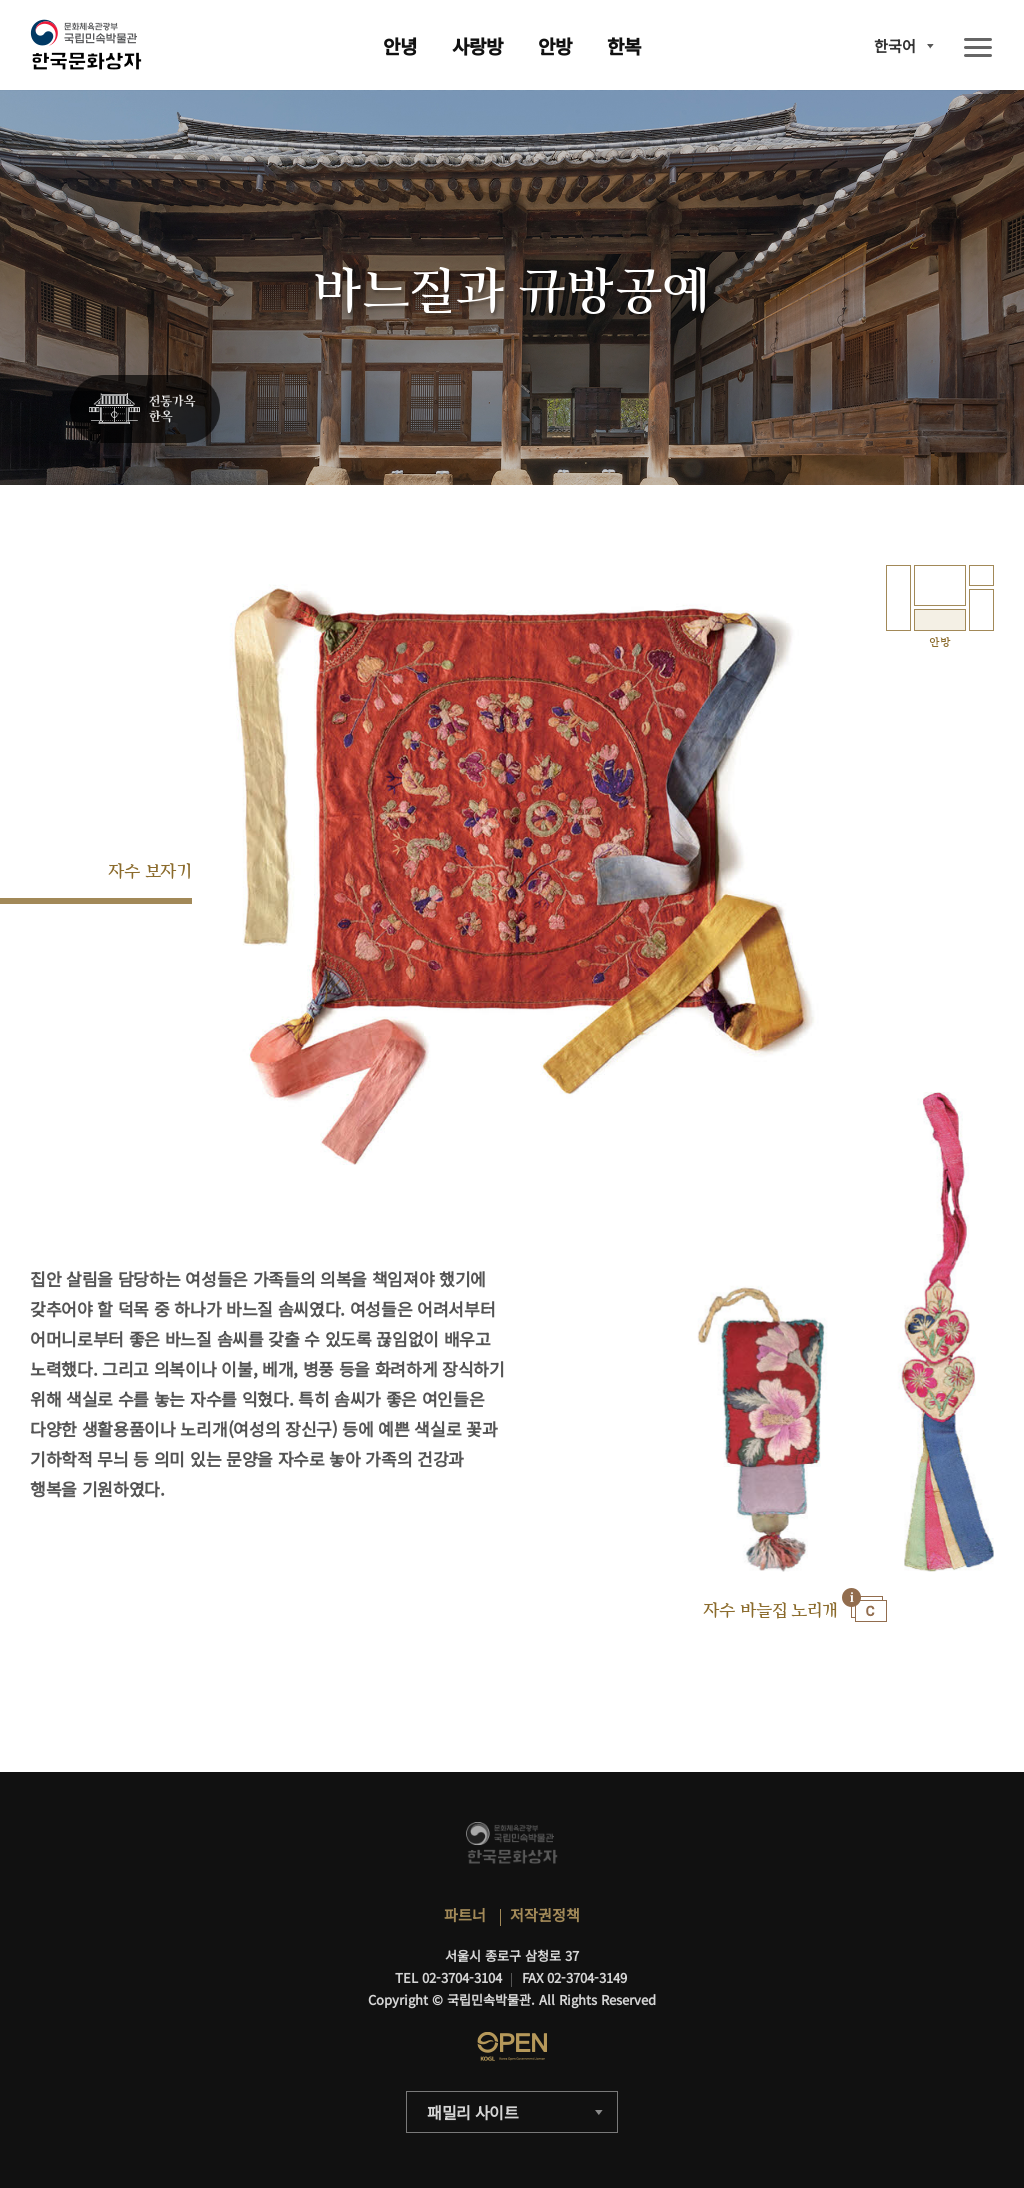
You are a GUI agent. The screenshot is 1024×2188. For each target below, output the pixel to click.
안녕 (400, 45)
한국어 (895, 45)
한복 (624, 45)
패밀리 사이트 (473, 2112)
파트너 (465, 1914)
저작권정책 (545, 1914)
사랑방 (477, 45)
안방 (555, 45)
